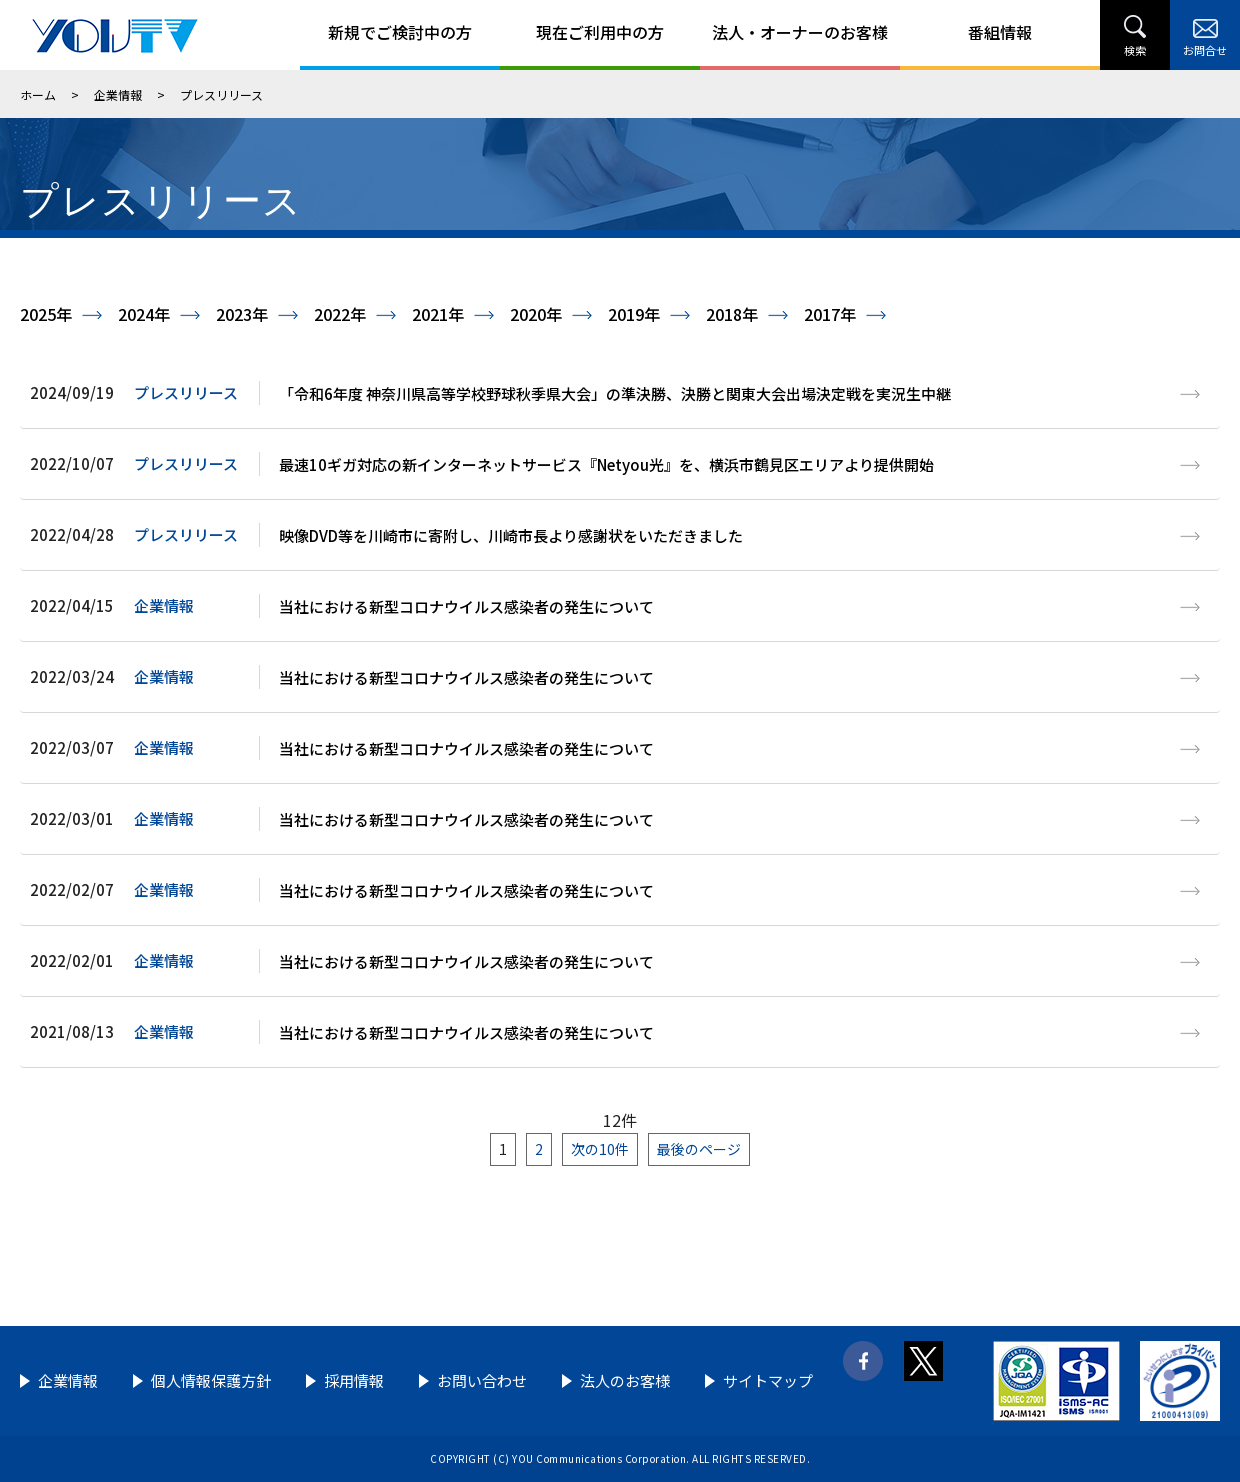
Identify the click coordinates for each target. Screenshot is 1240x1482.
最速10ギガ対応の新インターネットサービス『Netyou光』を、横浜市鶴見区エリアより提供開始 (606, 464)
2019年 (634, 314)
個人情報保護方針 (211, 1380)
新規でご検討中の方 (400, 32)
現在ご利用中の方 (600, 32)
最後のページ (699, 1149)
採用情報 (354, 1380)
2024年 (144, 314)
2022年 (340, 314)
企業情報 (118, 94)
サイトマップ (768, 1380)
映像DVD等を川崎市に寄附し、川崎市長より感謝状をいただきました (511, 535)
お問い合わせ (482, 1380)
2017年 (830, 314)
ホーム (38, 94)
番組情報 (1000, 32)
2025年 (46, 314)
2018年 (732, 314)
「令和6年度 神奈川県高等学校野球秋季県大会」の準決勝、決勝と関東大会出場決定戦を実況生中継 (615, 393)
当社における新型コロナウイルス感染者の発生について (466, 606)
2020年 (536, 314)
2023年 (242, 314)
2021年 (438, 314)
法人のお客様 (625, 1380)
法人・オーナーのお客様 (800, 32)
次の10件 (600, 1149)
